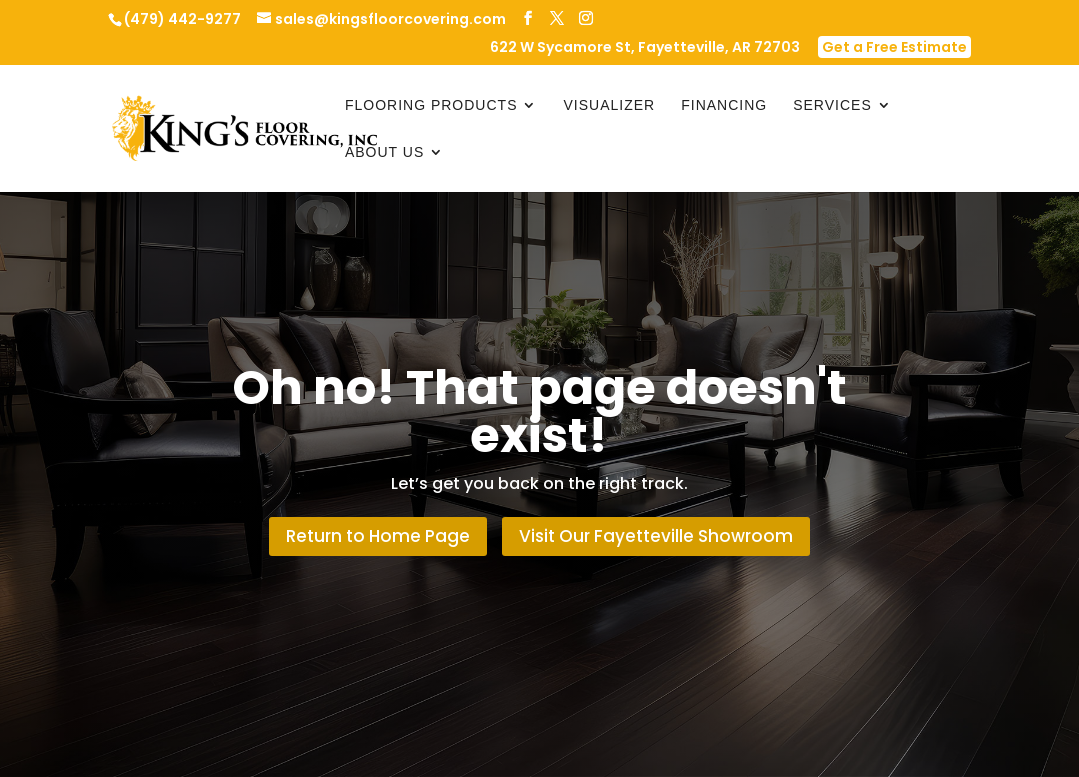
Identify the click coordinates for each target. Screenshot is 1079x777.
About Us (384, 152)
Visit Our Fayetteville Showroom (656, 536)
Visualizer (609, 105)
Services (832, 105)
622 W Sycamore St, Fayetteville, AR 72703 (645, 48)
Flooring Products (431, 105)
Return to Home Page (378, 536)
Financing (724, 105)
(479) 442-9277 (182, 19)
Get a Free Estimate (894, 47)
